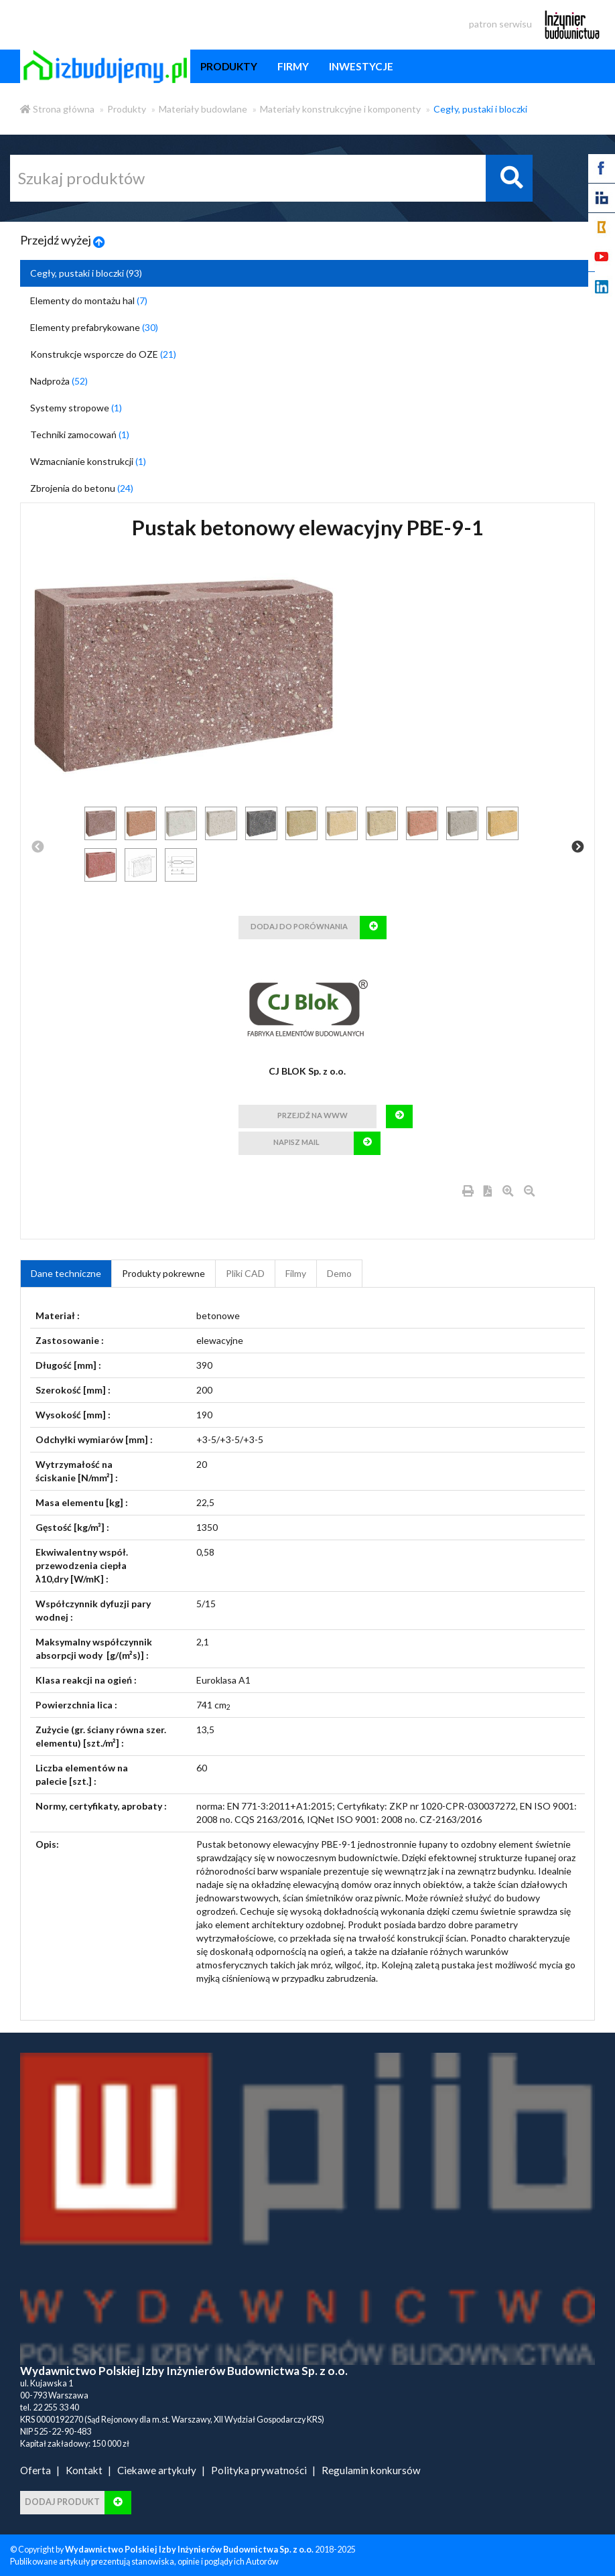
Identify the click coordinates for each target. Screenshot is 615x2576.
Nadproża (59, 381)
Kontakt (84, 2470)
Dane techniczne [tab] (66, 1273)
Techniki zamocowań (79, 434)
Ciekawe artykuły (156, 2470)
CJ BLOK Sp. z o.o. (307, 1071)
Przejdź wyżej (62, 239)
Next (577, 847)
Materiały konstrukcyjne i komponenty (340, 109)
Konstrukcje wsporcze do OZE (103, 354)
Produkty (126, 109)
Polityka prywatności (259, 2470)
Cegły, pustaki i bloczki (480, 109)
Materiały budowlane (203, 109)
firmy (293, 66)
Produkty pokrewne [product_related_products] (163, 1273)
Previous (37, 847)
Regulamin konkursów (371, 2470)
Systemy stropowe (76, 407)
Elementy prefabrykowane (94, 327)
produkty (228, 66)
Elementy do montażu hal (88, 300)
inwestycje (361, 66)
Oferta (35, 2470)
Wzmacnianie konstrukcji (88, 461)
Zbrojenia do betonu (81, 488)
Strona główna (57, 109)
